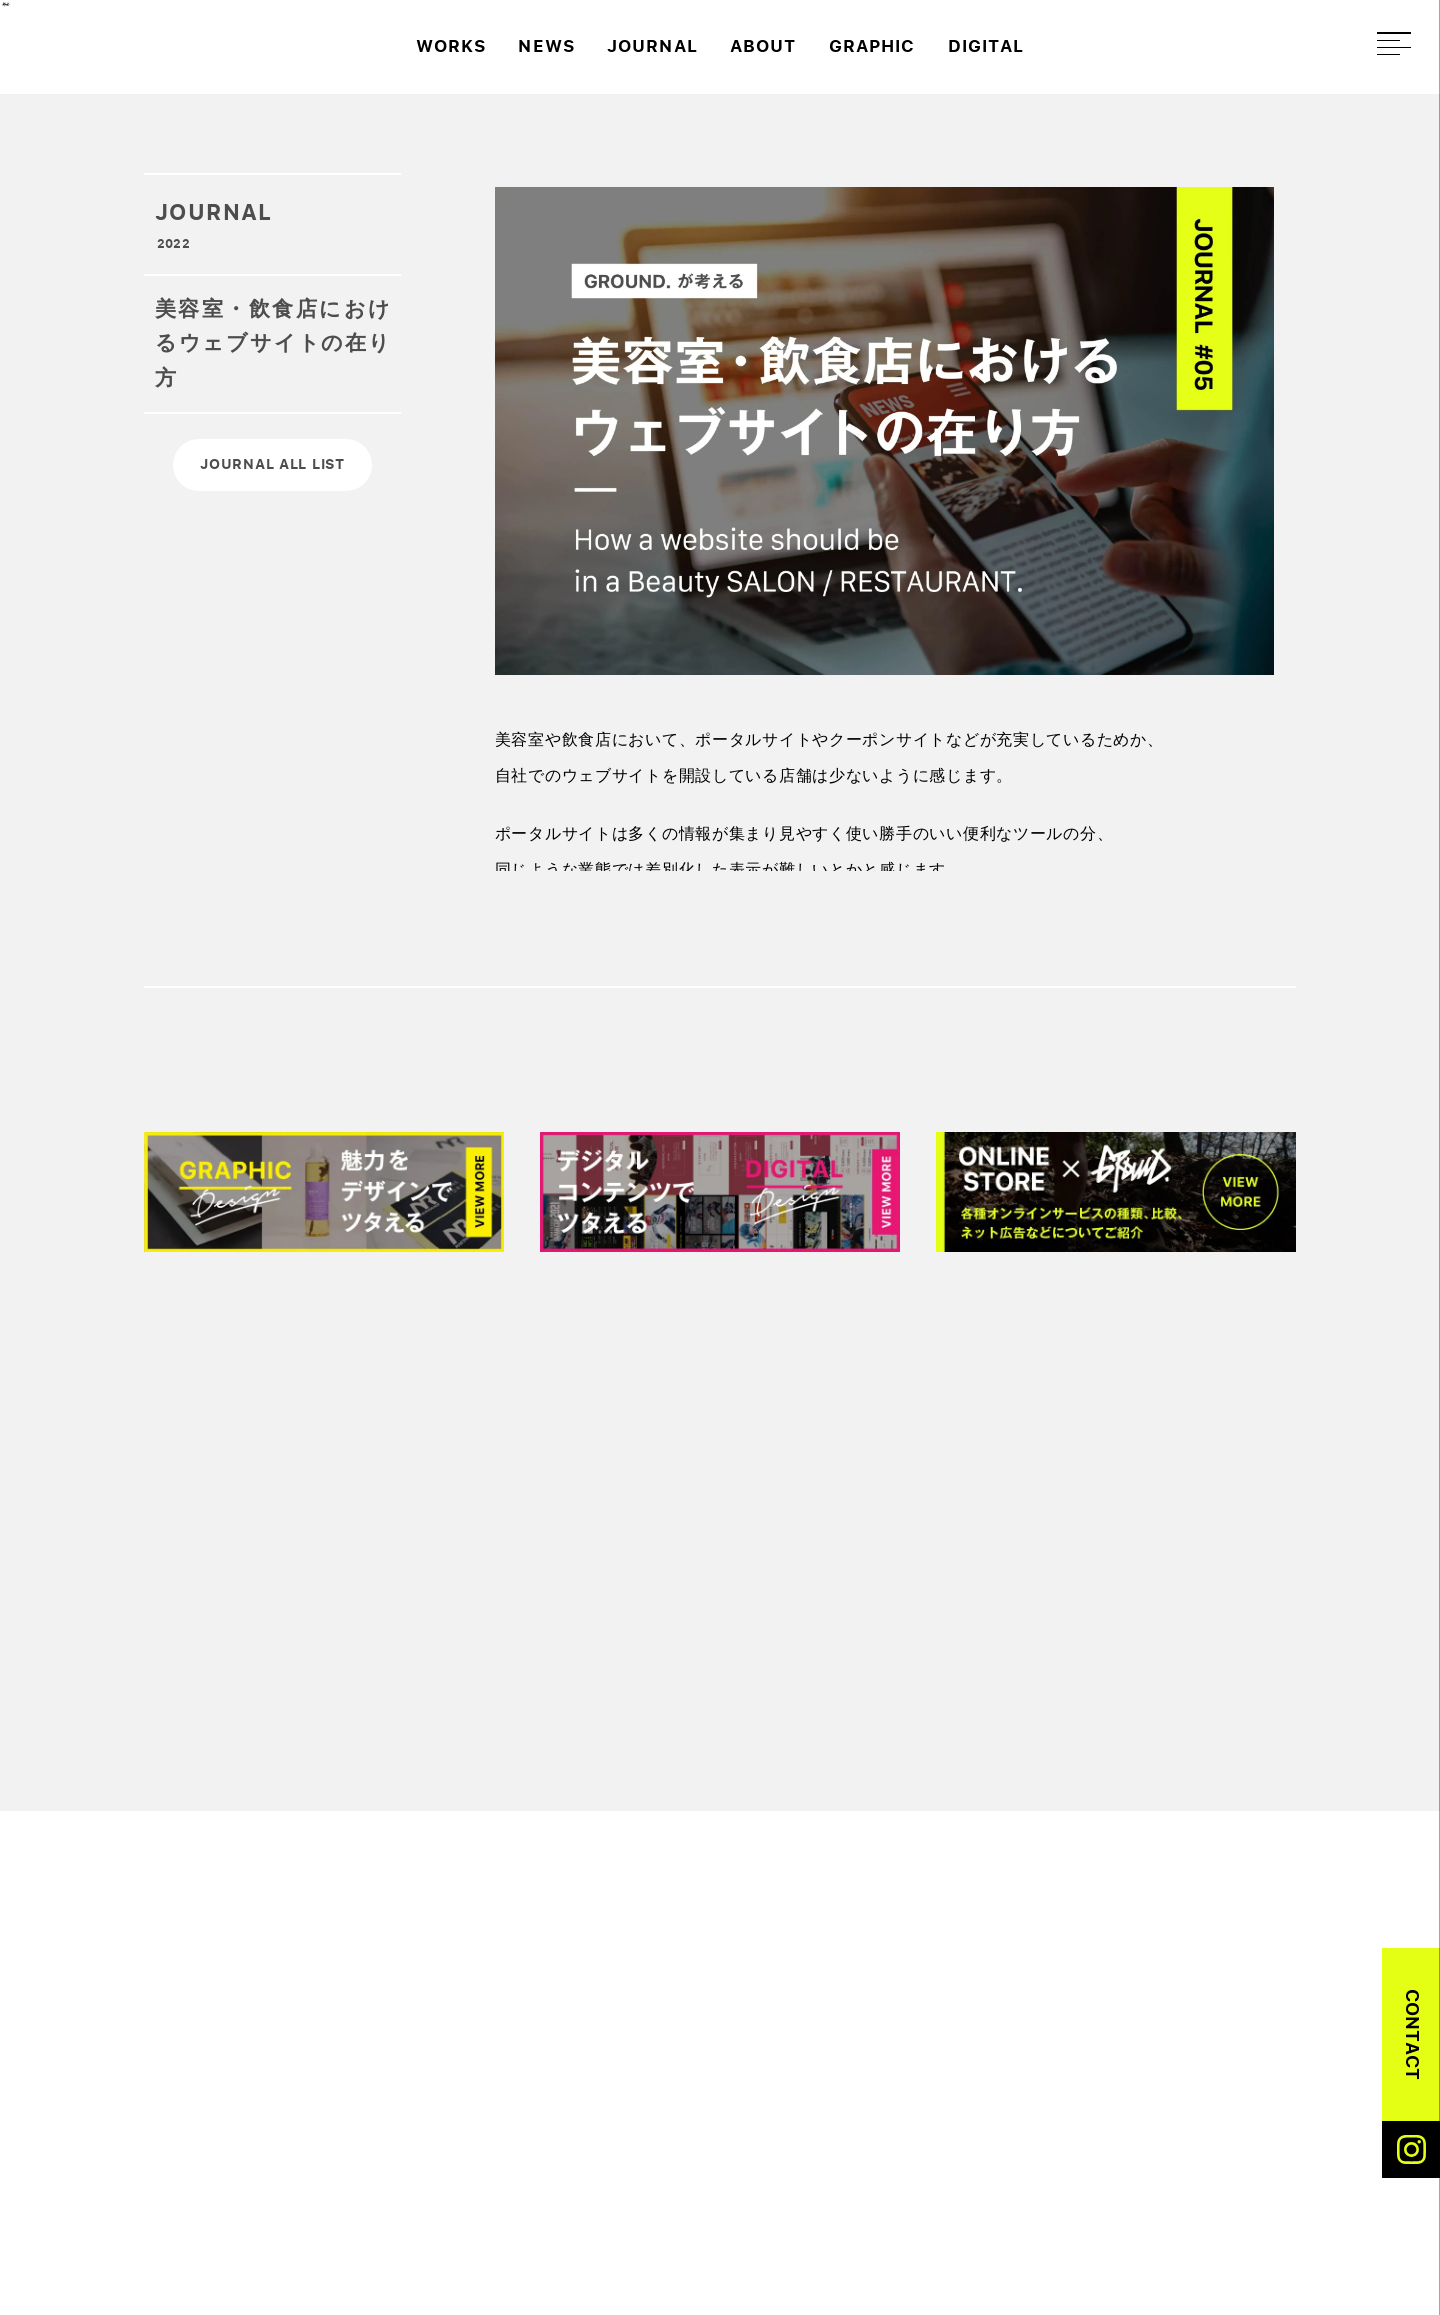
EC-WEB (1117, 2021)
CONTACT (1412, 2034)
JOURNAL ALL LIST (272, 464)
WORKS (451, 46)
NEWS (546, 46)
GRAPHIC (872, 46)
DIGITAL (986, 46)
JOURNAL (652, 46)
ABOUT (763, 46)
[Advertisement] (744, 1517)
